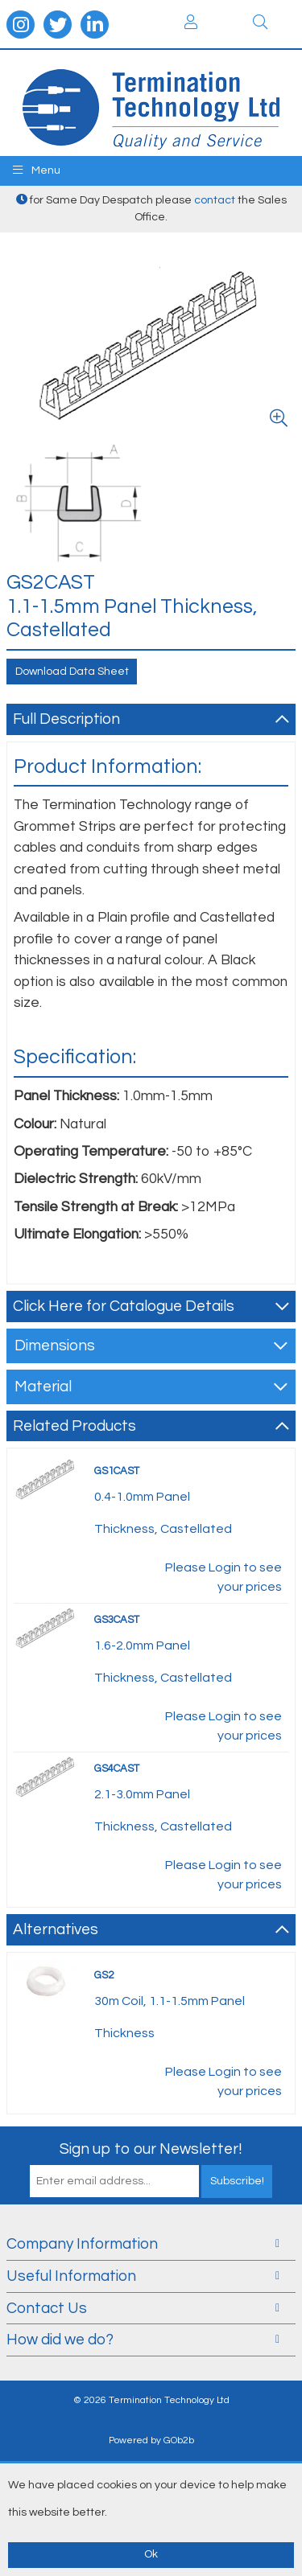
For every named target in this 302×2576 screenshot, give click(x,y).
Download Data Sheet (72, 671)
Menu (36, 170)
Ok (151, 2554)
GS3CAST (116, 1619)
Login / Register (190, 21)
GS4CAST (116, 1768)
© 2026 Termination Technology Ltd (151, 2400)
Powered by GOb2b (151, 2440)
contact (214, 200)
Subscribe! (237, 2181)
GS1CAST (116, 1471)
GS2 (104, 1975)
